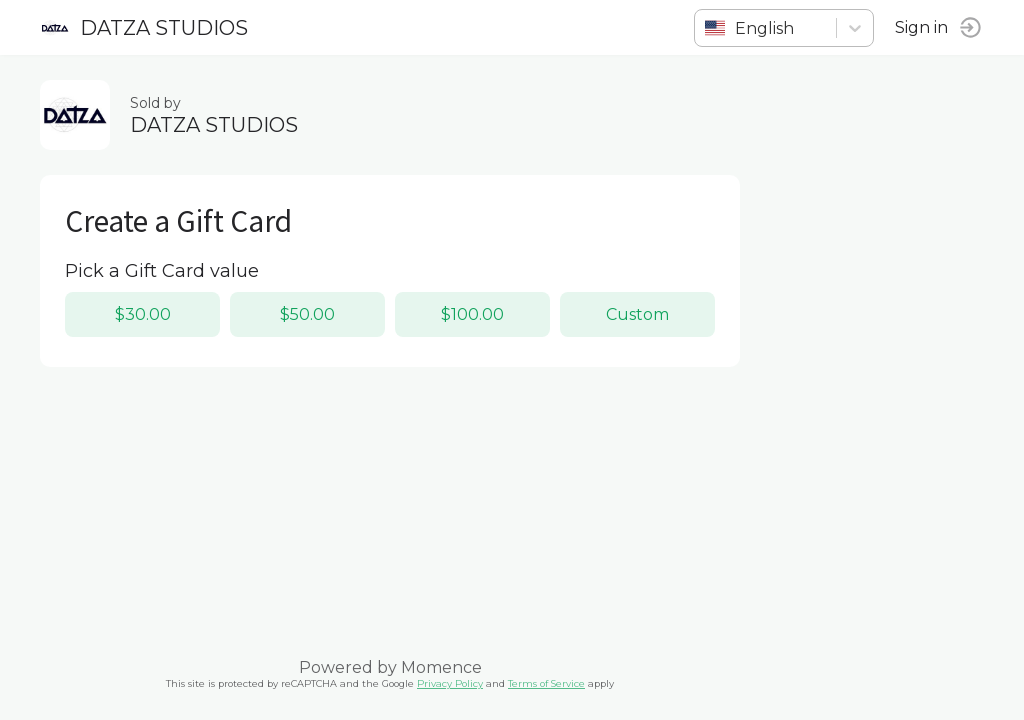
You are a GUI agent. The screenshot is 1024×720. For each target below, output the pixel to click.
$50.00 (307, 314)
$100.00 (472, 314)
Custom (637, 314)
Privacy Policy (450, 683)
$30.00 (143, 314)
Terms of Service (546, 683)
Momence (441, 667)
